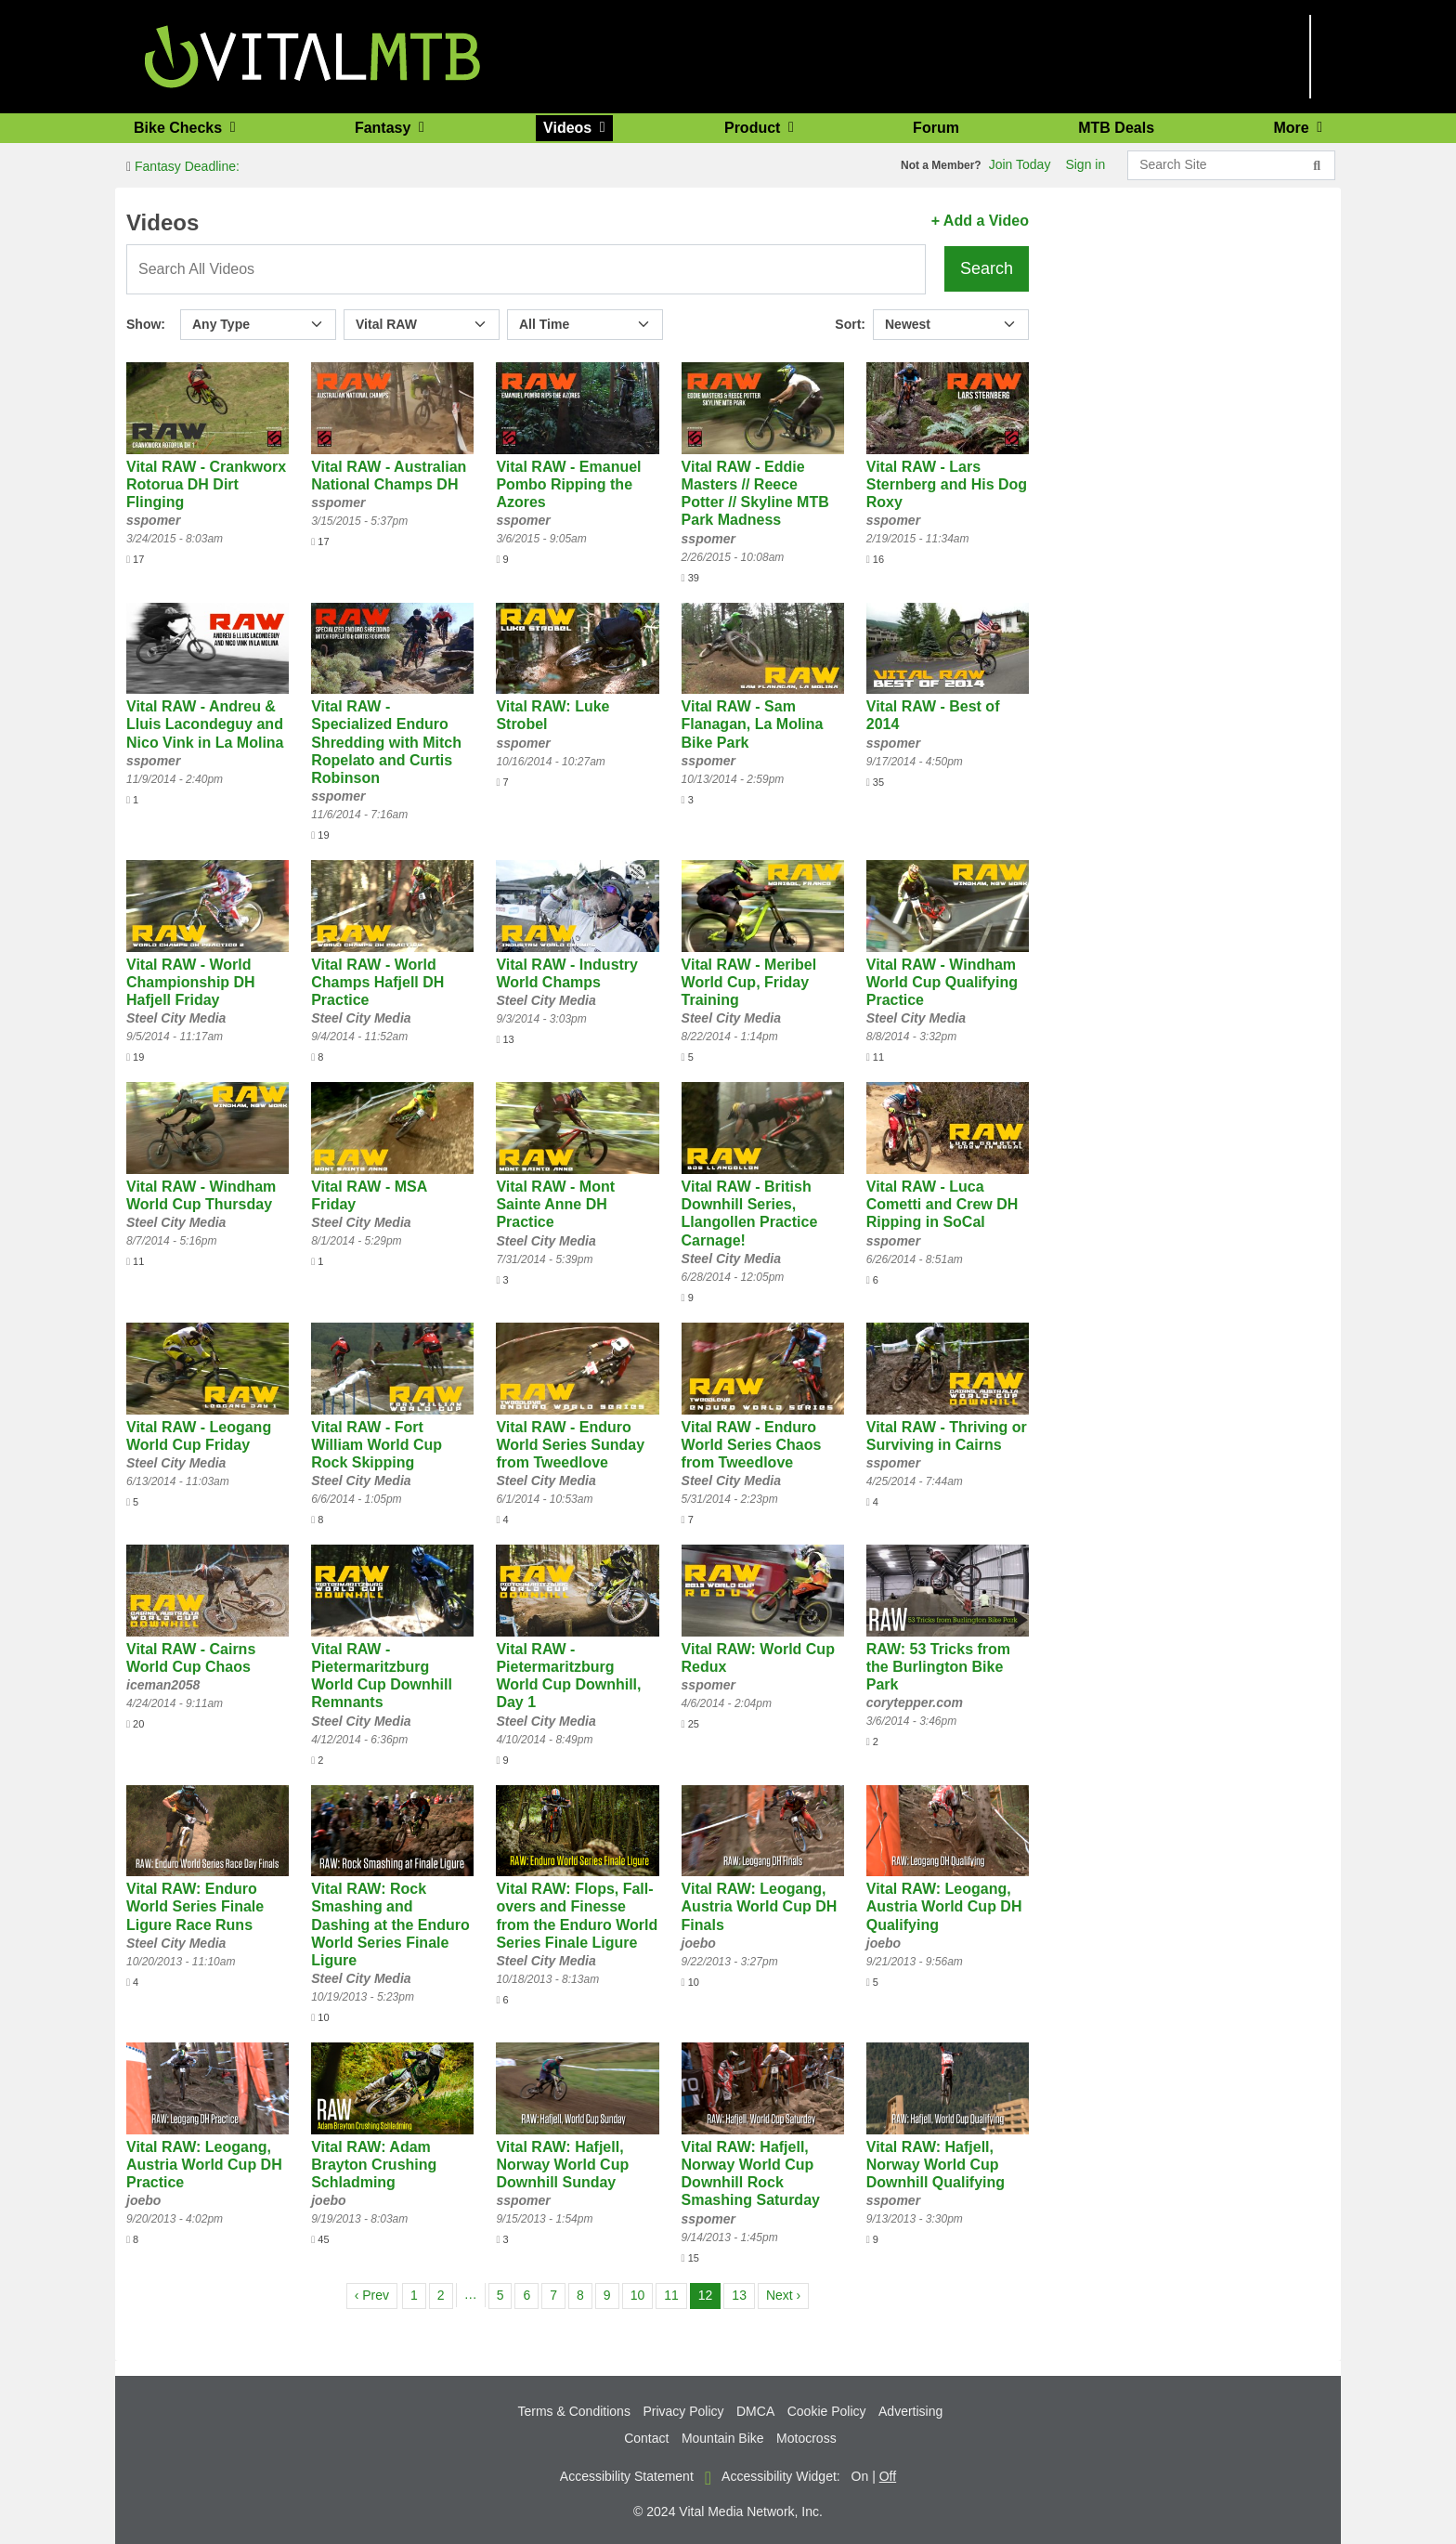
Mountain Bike (723, 2438)
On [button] (860, 2476)
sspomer (153, 520)
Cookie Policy (826, 2411)
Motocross (806, 2438)
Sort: (850, 324)
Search (986, 268)
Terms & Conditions (574, 2411)
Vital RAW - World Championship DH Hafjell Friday (190, 982)
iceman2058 (163, 1684)
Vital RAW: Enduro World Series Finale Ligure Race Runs (195, 1906)
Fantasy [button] (385, 128)
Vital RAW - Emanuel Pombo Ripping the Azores (568, 484)
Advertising (910, 2411)
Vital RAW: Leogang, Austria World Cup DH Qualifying (944, 1906)
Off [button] (887, 2476)
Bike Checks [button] (180, 128)
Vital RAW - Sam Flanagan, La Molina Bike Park (753, 724)
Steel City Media (176, 1018)
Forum (936, 128)
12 (709, 2294)
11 (675, 2294)
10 (642, 2294)
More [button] (1293, 128)
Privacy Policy (683, 2411)
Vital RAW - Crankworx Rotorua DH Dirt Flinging (206, 484)
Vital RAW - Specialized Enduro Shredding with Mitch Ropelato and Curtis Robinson (386, 742)
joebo (699, 1943)
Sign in (1085, 164)
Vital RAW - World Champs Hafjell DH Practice (377, 982)
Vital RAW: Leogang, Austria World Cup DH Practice (204, 2164)
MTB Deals (1116, 128)
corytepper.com (914, 1702)
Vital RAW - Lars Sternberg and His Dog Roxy (946, 484)
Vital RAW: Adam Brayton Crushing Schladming (373, 2164)
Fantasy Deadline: (183, 166)
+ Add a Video (980, 220)
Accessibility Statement (627, 2476)
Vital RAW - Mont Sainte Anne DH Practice (555, 1204)
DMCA (755, 2411)
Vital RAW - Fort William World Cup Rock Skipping (376, 1444)
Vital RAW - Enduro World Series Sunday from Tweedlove (570, 1444)
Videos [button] (569, 128)
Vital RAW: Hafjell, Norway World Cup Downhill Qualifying (935, 2164)
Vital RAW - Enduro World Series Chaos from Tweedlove (752, 1444)
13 (743, 2294)
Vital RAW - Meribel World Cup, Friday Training (749, 982)
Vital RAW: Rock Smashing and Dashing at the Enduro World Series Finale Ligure (390, 1924)
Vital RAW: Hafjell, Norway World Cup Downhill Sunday (562, 2164)
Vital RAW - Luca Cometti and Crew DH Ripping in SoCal (942, 1204)
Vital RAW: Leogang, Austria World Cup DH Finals (760, 1906)
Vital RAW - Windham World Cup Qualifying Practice (942, 982)
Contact (646, 2438)
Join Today (1020, 164)
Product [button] (754, 128)
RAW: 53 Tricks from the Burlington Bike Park (938, 1666)
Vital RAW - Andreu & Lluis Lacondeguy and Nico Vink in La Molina (205, 724)
